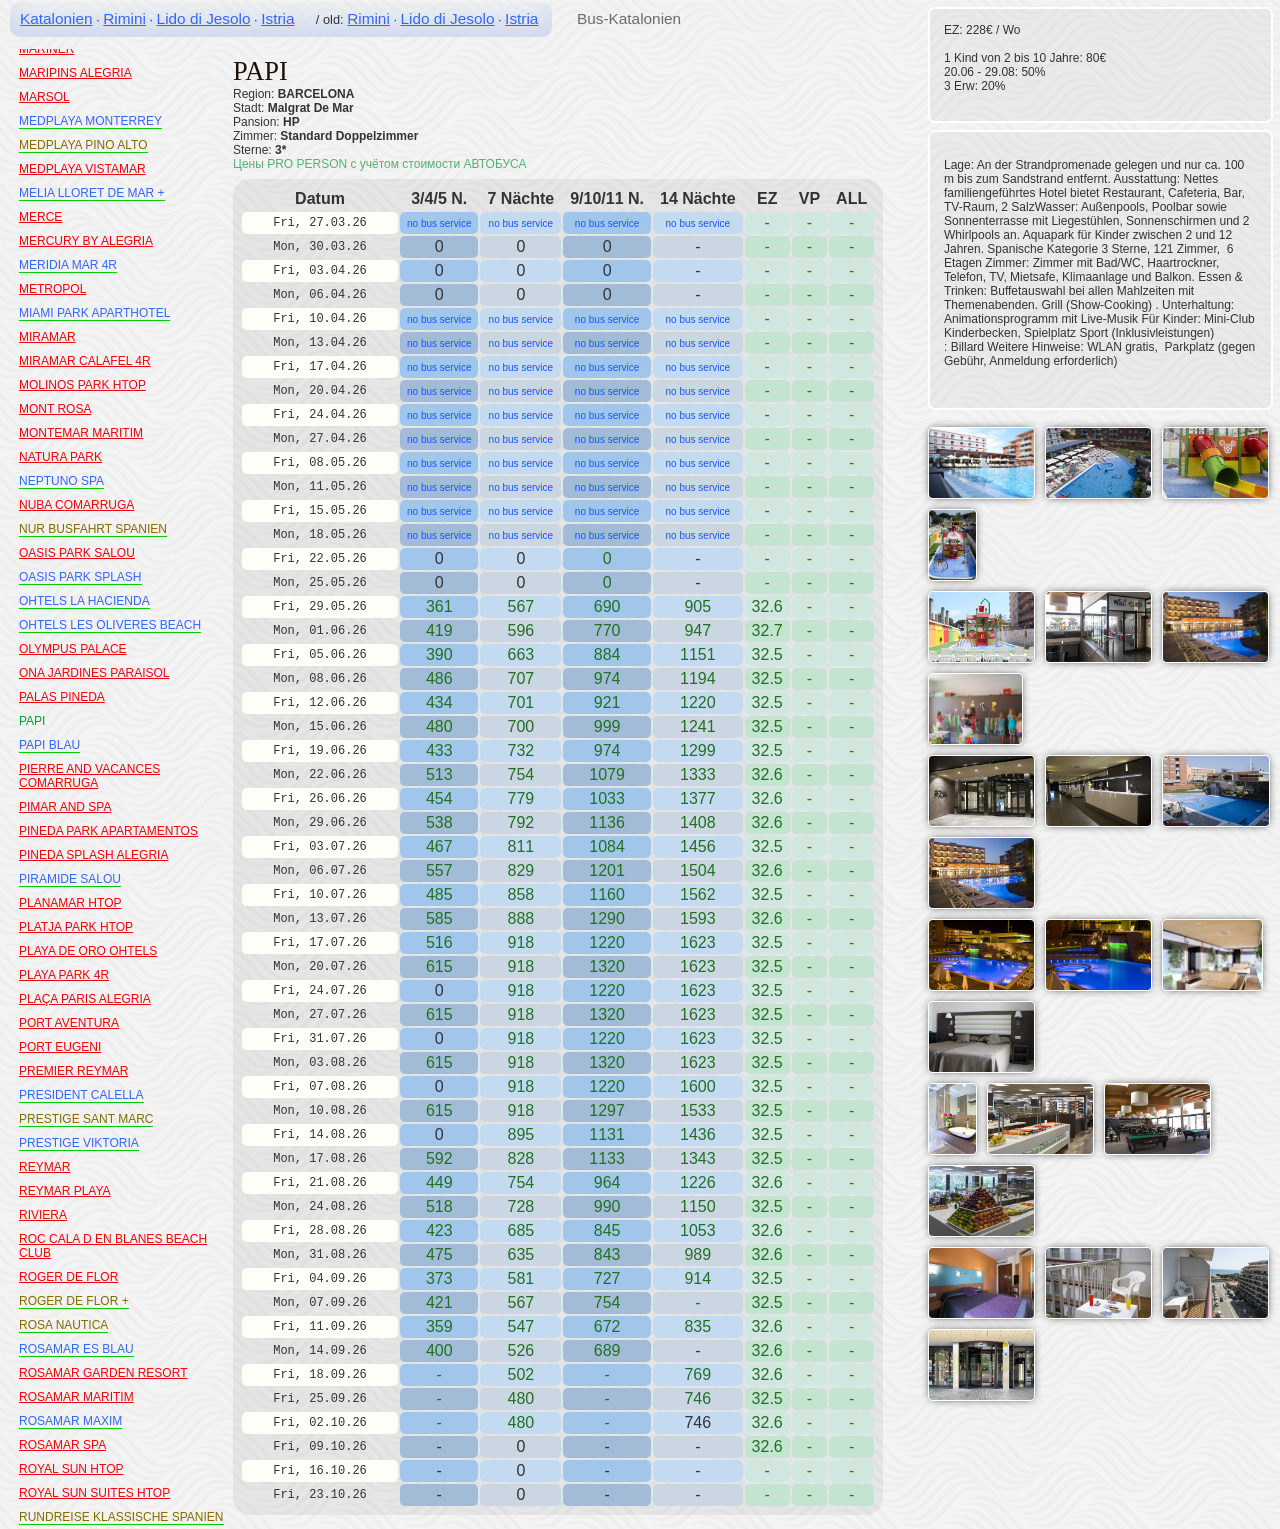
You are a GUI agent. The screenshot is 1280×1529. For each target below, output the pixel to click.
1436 (698, 1134)
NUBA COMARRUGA (76, 505)
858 (520, 894)
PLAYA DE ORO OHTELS (88, 951)
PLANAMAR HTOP (70, 903)
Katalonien (56, 18)
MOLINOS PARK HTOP (82, 385)
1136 (607, 822)
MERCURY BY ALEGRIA (86, 241)
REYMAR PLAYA (65, 1191)
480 (439, 726)
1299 (698, 750)
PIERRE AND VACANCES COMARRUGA (89, 776)
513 (439, 774)
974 (607, 678)
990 (607, 1206)
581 (520, 1278)
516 (439, 942)
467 (439, 846)
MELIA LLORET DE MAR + (92, 193)
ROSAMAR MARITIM (76, 1397)
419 (439, 630)
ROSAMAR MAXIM (70, 1421)
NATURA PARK (60, 457)
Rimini (124, 18)
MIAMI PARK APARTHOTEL (94, 313)
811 (520, 846)
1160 (607, 894)
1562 (698, 894)
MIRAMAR (47, 337)
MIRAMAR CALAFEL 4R (85, 361)
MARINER (46, 49)
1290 (607, 918)
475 (439, 1254)
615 (439, 966)
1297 (607, 1110)
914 (697, 1278)
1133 (607, 1158)
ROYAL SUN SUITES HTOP (94, 1493)
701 (520, 702)
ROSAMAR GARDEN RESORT (103, 1373)
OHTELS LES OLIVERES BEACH (110, 625)
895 (520, 1134)
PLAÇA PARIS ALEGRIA (85, 999)
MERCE (40, 217)
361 (439, 606)
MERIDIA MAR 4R (68, 265)
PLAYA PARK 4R (64, 975)
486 (439, 678)
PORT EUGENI (60, 1047)
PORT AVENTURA (69, 1023)
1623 (698, 942)
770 (607, 630)
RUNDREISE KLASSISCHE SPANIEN (121, 1517)
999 (607, 726)
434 (439, 702)
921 (607, 702)
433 (439, 750)
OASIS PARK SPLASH (80, 577)
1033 (607, 798)
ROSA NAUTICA (63, 1325)
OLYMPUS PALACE (73, 649)
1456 (698, 846)
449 (439, 1182)
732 (520, 750)
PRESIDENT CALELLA (81, 1095)
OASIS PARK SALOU (77, 553)
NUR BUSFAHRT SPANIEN (93, 529)
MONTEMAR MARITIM (81, 433)
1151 (698, 654)
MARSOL (44, 97)
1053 (698, 1230)
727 (607, 1278)
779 (520, 798)
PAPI (32, 721)
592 (439, 1158)
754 (520, 1182)
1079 (607, 774)
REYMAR (44, 1167)
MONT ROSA (55, 409)
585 (439, 918)
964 (607, 1182)
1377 (698, 798)
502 (520, 1374)
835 (697, 1326)
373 (439, 1278)
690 (607, 606)
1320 (607, 966)
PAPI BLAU (49, 745)
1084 (607, 846)
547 (520, 1326)
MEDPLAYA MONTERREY (90, 121)
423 (439, 1230)
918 (520, 942)
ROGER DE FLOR (68, 1277)
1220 (698, 702)
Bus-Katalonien (629, 18)
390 (439, 654)
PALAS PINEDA (62, 697)
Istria (277, 18)
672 (607, 1326)
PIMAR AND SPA (65, 807)
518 (439, 1206)
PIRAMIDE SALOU (70, 879)
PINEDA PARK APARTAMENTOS (108, 831)
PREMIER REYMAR (73, 1071)
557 (439, 870)
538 (439, 822)
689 (607, 1350)
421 (439, 1302)
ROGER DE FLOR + (74, 1301)
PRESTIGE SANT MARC (86, 1119)
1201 (607, 870)
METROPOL (52, 289)
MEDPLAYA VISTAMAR (82, 169)
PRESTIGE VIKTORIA (79, 1143)
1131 (607, 1134)
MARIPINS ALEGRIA (75, 73)
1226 (698, 1182)
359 (439, 1326)
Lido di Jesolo (204, 18)
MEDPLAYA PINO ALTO (83, 145)
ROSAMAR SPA (62, 1445)
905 (697, 606)
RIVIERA (43, 1215)
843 (607, 1254)
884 (607, 654)
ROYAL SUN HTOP (71, 1469)
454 (439, 798)
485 (439, 894)
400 (439, 1350)
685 (520, 1230)
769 (697, 1374)
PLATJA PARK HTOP (76, 927)
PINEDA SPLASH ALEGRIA (93, 855)
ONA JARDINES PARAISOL (94, 673)
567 (520, 606)
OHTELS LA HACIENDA (84, 601)
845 (607, 1230)
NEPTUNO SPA (61, 481)
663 (520, 654)
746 (697, 1398)
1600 (698, 1086)
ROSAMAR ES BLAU (76, 1349)
